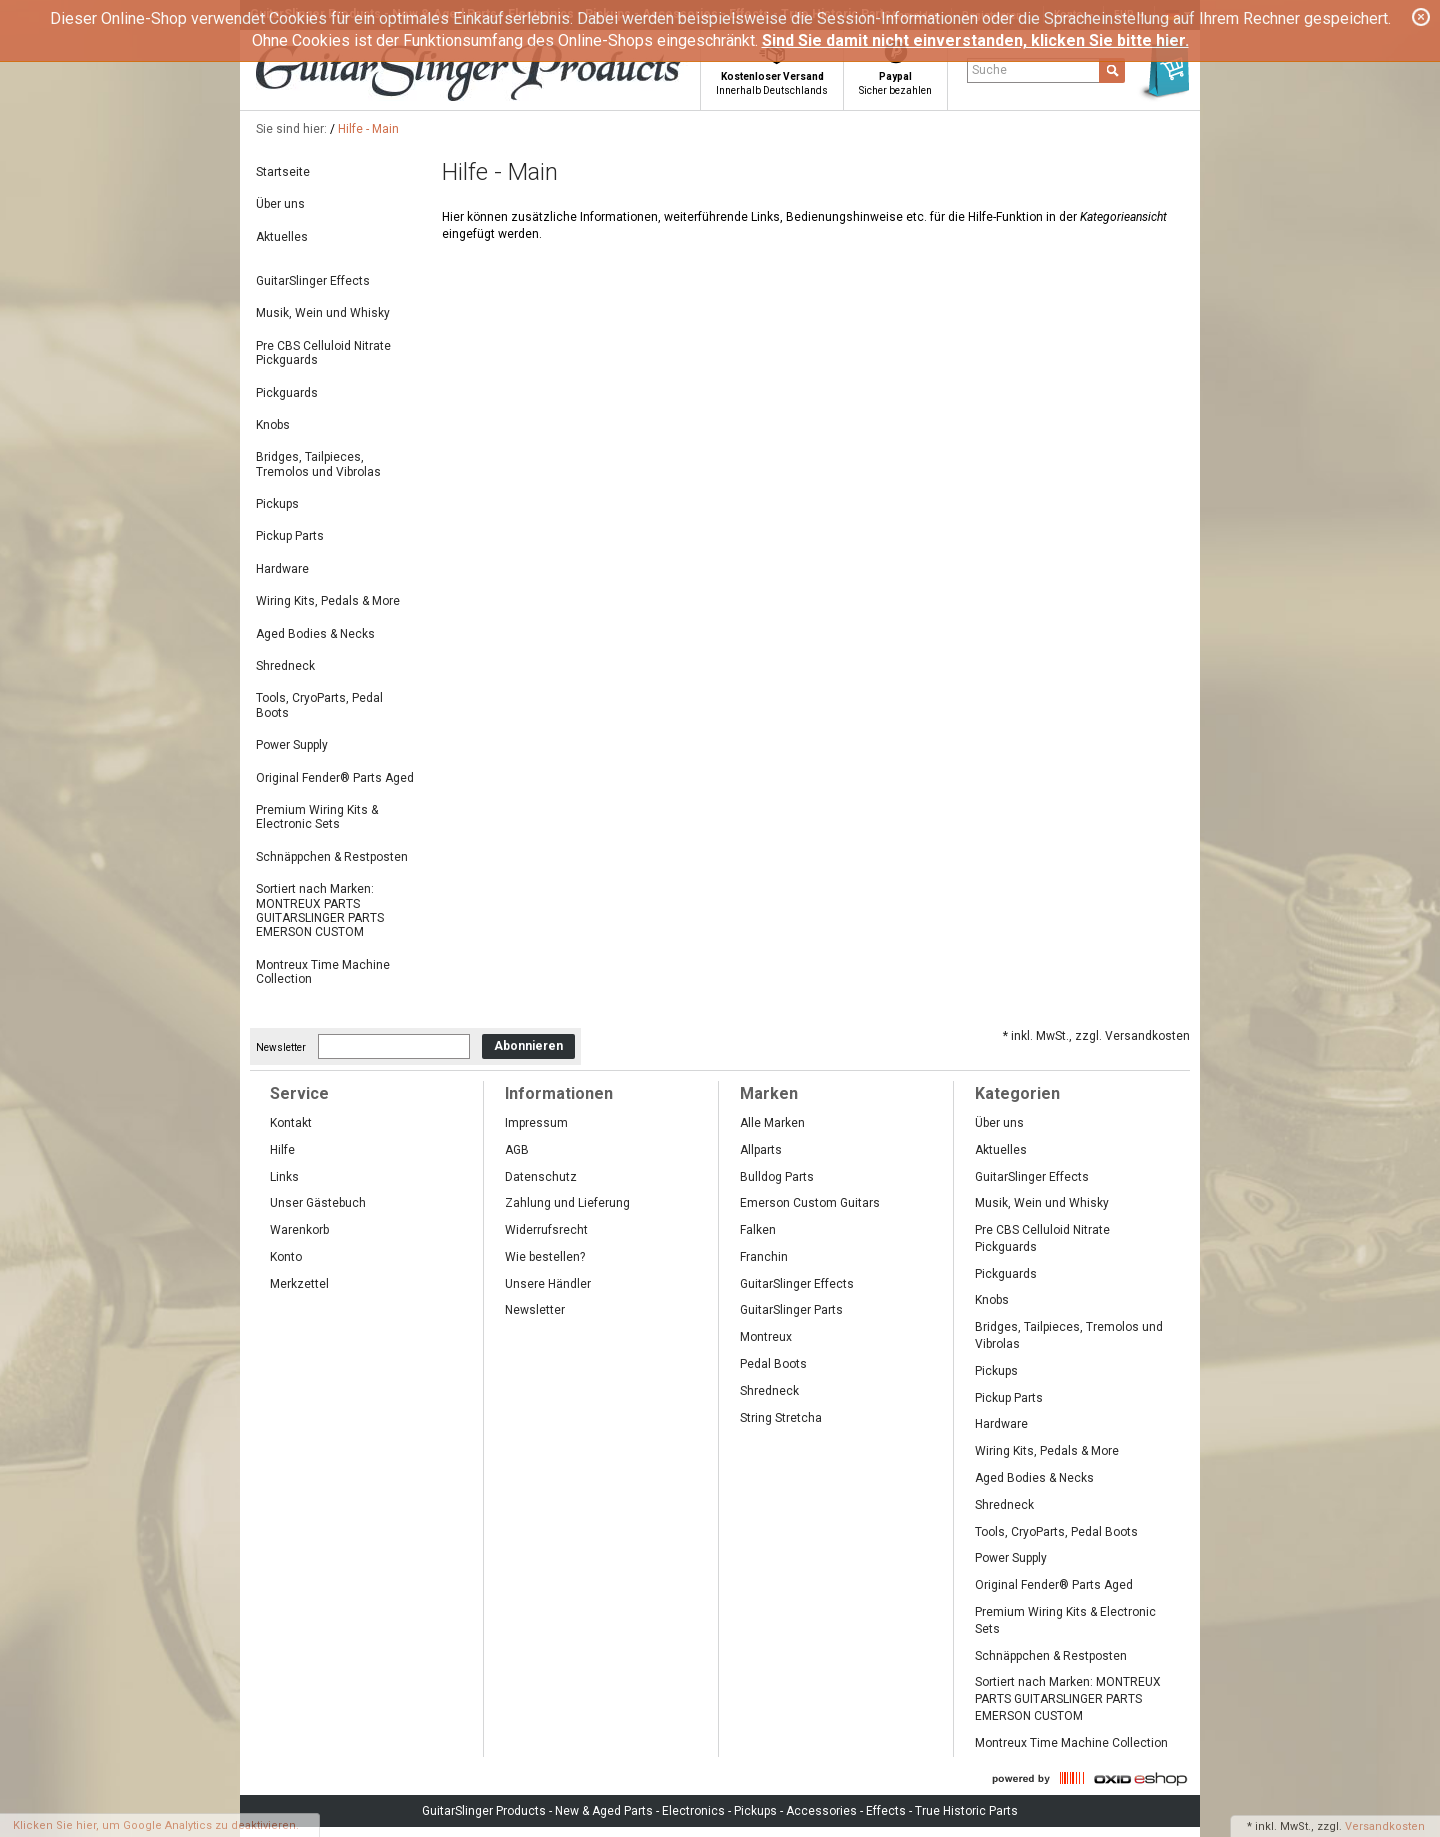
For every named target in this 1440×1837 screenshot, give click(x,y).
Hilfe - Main (368, 129)
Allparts (761, 1150)
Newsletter (281, 1046)
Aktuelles (282, 237)
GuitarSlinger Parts (791, 1310)
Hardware (282, 569)
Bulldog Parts (777, 1177)
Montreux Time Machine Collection (323, 972)
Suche (989, 70)
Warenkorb (299, 1230)
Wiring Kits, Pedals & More (328, 601)
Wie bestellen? (545, 1257)
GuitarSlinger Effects (313, 281)
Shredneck (285, 666)
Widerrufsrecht (546, 1230)
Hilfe (282, 1150)
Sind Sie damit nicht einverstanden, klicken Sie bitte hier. (975, 40)
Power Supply (292, 745)
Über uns (280, 204)
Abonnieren (528, 1046)
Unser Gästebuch (318, 1203)
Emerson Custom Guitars (810, 1203)
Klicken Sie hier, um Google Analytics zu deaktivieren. (156, 1825)
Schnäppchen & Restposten (332, 857)
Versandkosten (1385, 1826)
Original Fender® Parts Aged (335, 778)
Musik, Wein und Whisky (323, 313)
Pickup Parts (290, 536)
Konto (286, 1257)
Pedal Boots (773, 1364)
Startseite (283, 172)
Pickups (277, 504)
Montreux (766, 1337)
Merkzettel (299, 1284)
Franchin (764, 1257)
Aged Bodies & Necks (315, 634)
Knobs (273, 425)
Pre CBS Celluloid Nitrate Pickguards (323, 353)
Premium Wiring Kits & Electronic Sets (317, 817)
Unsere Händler (548, 1284)
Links (284, 1177)
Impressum (536, 1123)
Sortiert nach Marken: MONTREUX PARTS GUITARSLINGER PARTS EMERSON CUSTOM (320, 910)
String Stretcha (781, 1418)
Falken (758, 1230)
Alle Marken (772, 1123)
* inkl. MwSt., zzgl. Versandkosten (1096, 1036)
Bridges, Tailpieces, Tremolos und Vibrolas (318, 464)
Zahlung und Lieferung (567, 1203)
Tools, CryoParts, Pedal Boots (319, 705)
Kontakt (291, 1123)
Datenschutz (541, 1177)
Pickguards (287, 393)
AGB (517, 1150)
